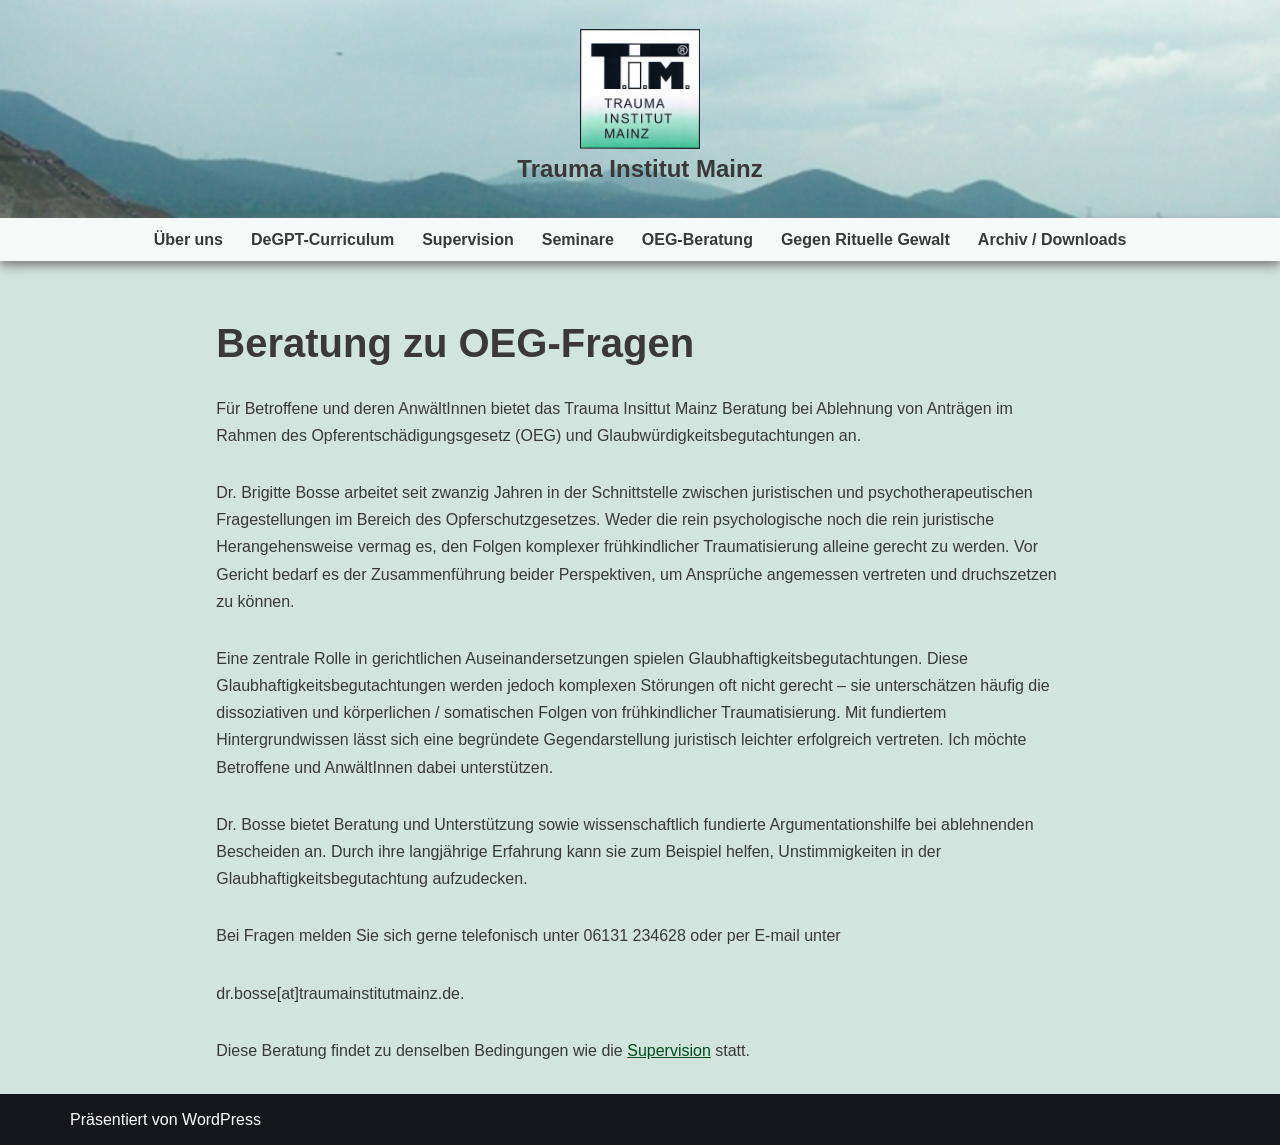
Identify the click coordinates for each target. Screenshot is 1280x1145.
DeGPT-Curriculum (322, 239)
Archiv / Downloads (1052, 239)
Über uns (188, 239)
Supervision (468, 239)
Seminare (578, 239)
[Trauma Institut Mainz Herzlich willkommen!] (639, 109)
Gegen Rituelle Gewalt (865, 239)
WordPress (221, 1119)
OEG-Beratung (697, 239)
